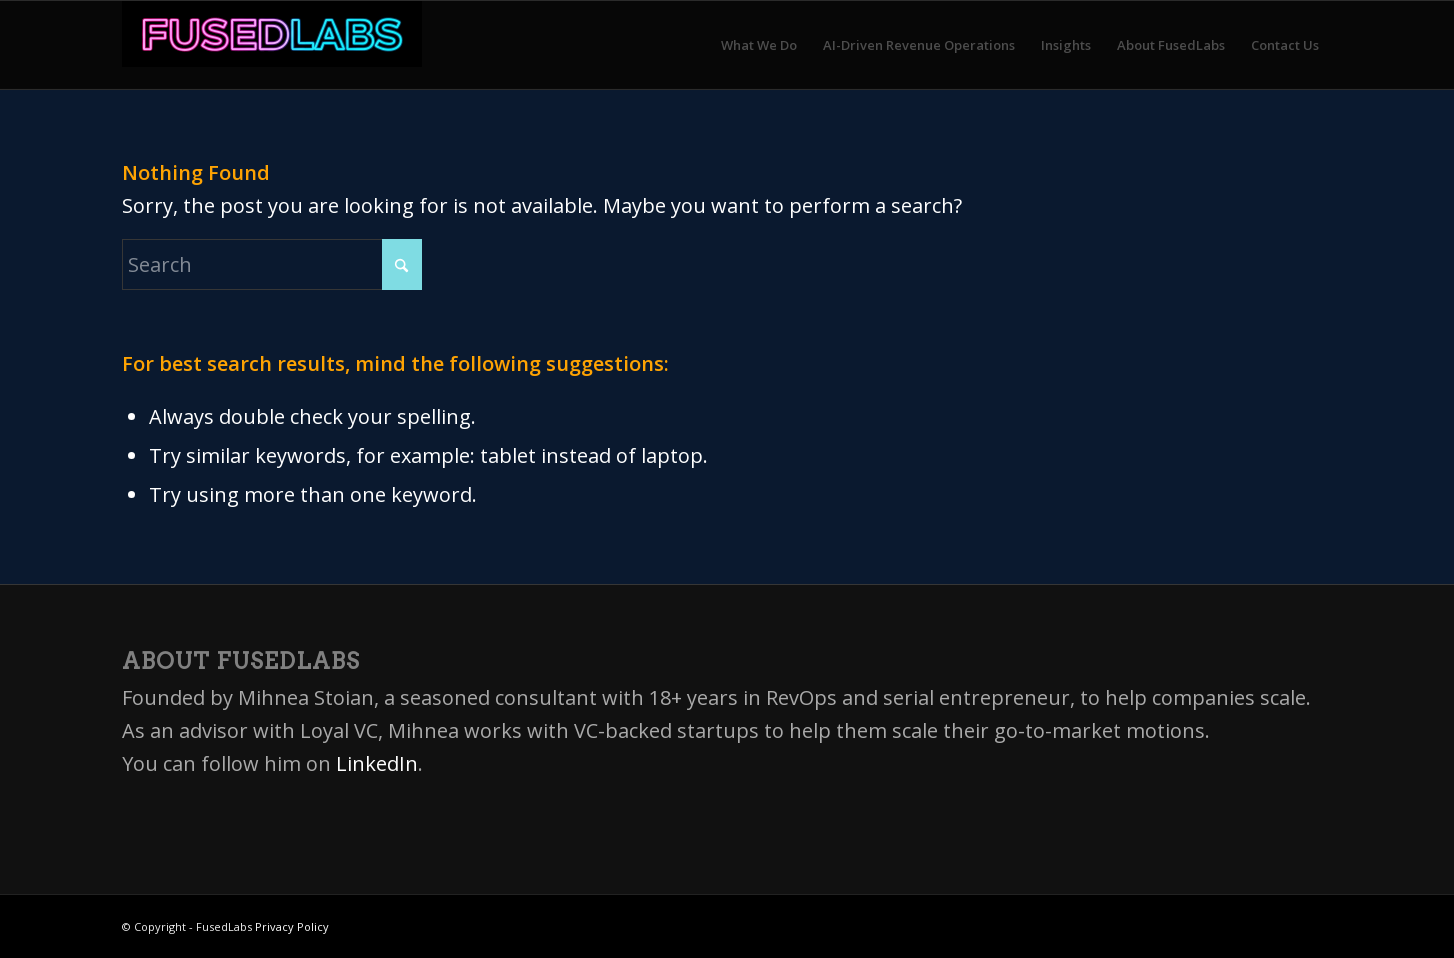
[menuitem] (759, 45)
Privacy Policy (292, 926)
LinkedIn (377, 763)
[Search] (272, 264)
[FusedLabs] (272, 45)
